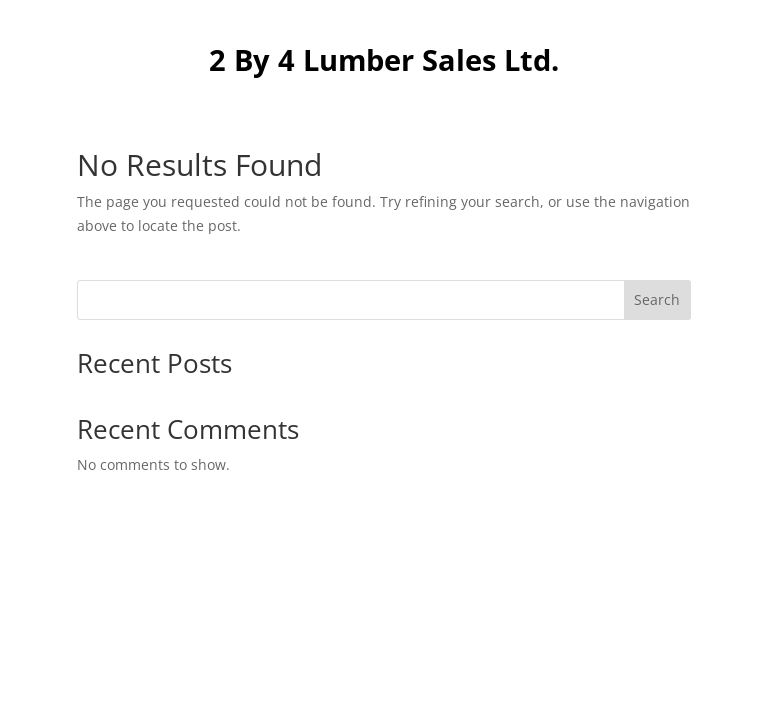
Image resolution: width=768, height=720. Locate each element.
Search (657, 299)
